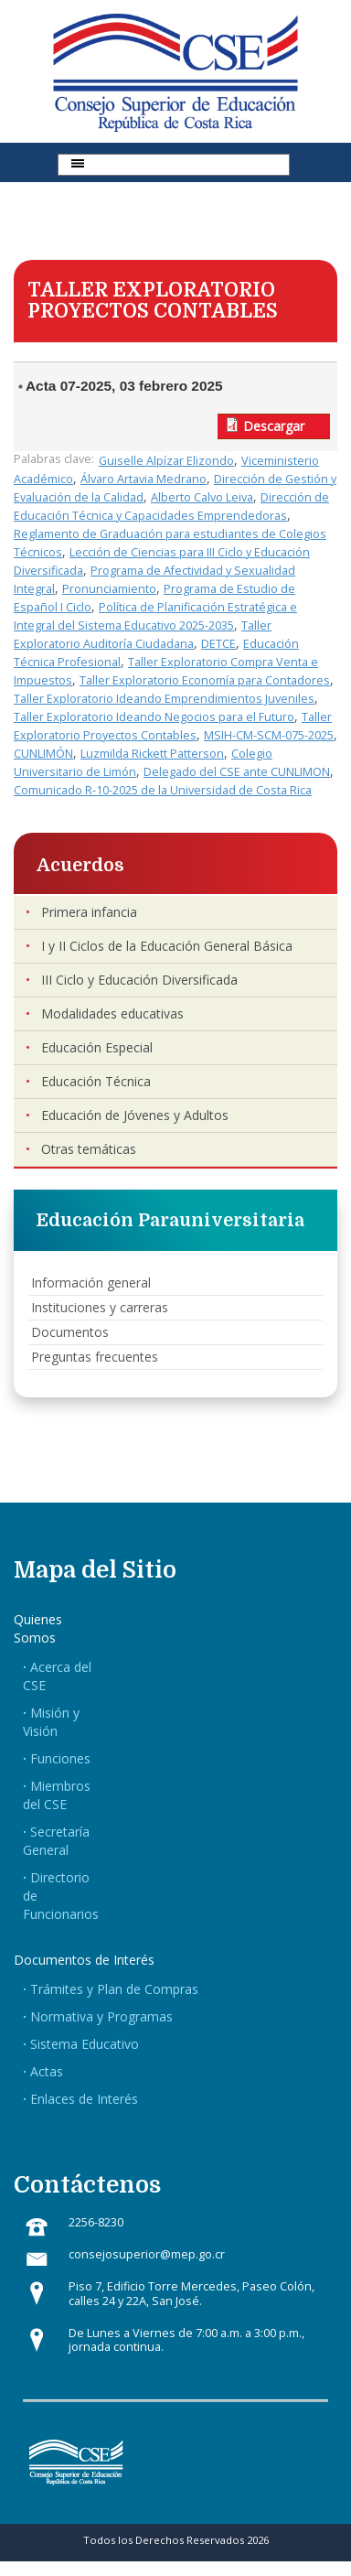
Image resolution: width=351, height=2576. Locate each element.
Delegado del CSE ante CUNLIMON (237, 772)
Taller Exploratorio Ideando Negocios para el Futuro (154, 717)
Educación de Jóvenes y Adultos (135, 1115)
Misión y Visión (51, 1722)
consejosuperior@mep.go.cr (147, 2254)
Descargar (273, 426)
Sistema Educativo (84, 2044)
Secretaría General (56, 1841)
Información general (91, 1282)
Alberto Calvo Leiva (202, 497)
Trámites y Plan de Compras (114, 1989)
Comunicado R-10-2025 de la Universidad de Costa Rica (163, 790)
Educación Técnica (96, 1081)
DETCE (218, 644)
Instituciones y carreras (99, 1307)
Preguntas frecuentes (94, 1356)
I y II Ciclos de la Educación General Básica (166, 945)
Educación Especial (97, 1047)
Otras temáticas (88, 1149)
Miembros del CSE (56, 1795)
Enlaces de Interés (84, 2098)
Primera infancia (89, 912)
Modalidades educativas (112, 1013)
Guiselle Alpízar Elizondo (166, 461)
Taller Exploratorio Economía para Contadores (205, 680)
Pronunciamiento (109, 589)
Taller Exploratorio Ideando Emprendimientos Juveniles (164, 698)
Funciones (60, 1758)
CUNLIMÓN (43, 753)
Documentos (70, 1332)
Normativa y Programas (101, 2016)
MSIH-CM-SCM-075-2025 (269, 735)
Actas (46, 2071)
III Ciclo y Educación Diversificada (139, 979)
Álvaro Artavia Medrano (143, 479)
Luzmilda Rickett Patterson (152, 753)
